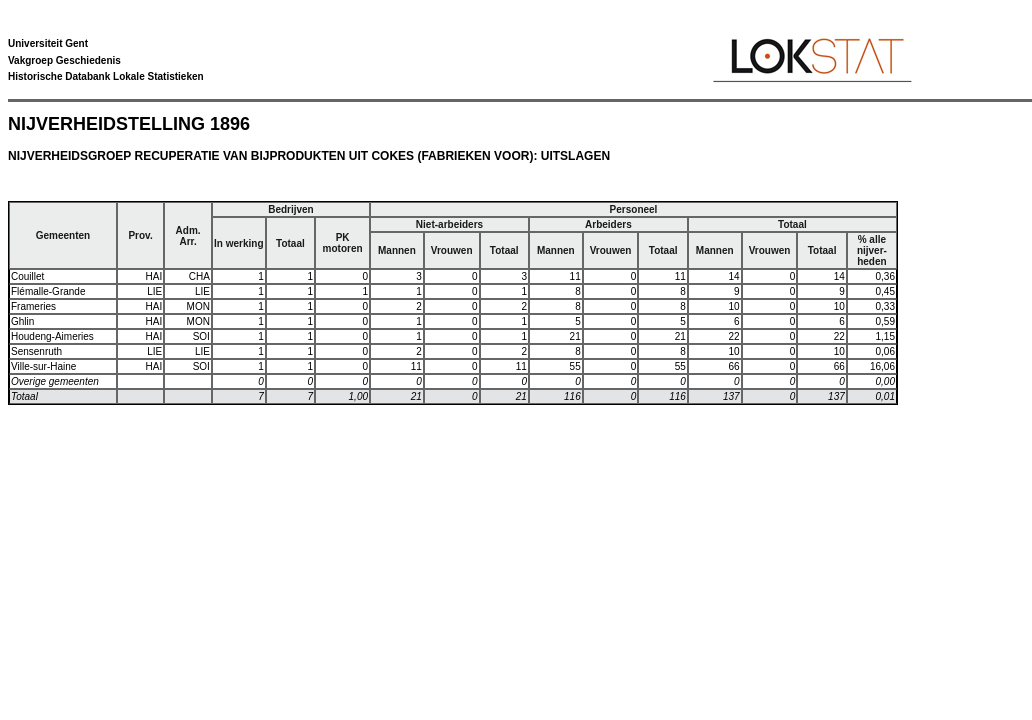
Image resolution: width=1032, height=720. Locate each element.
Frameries (33, 306)
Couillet (27, 276)
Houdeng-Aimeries (52, 336)
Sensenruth (36, 351)
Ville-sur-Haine (43, 366)
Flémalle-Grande (48, 291)
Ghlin (22, 321)
